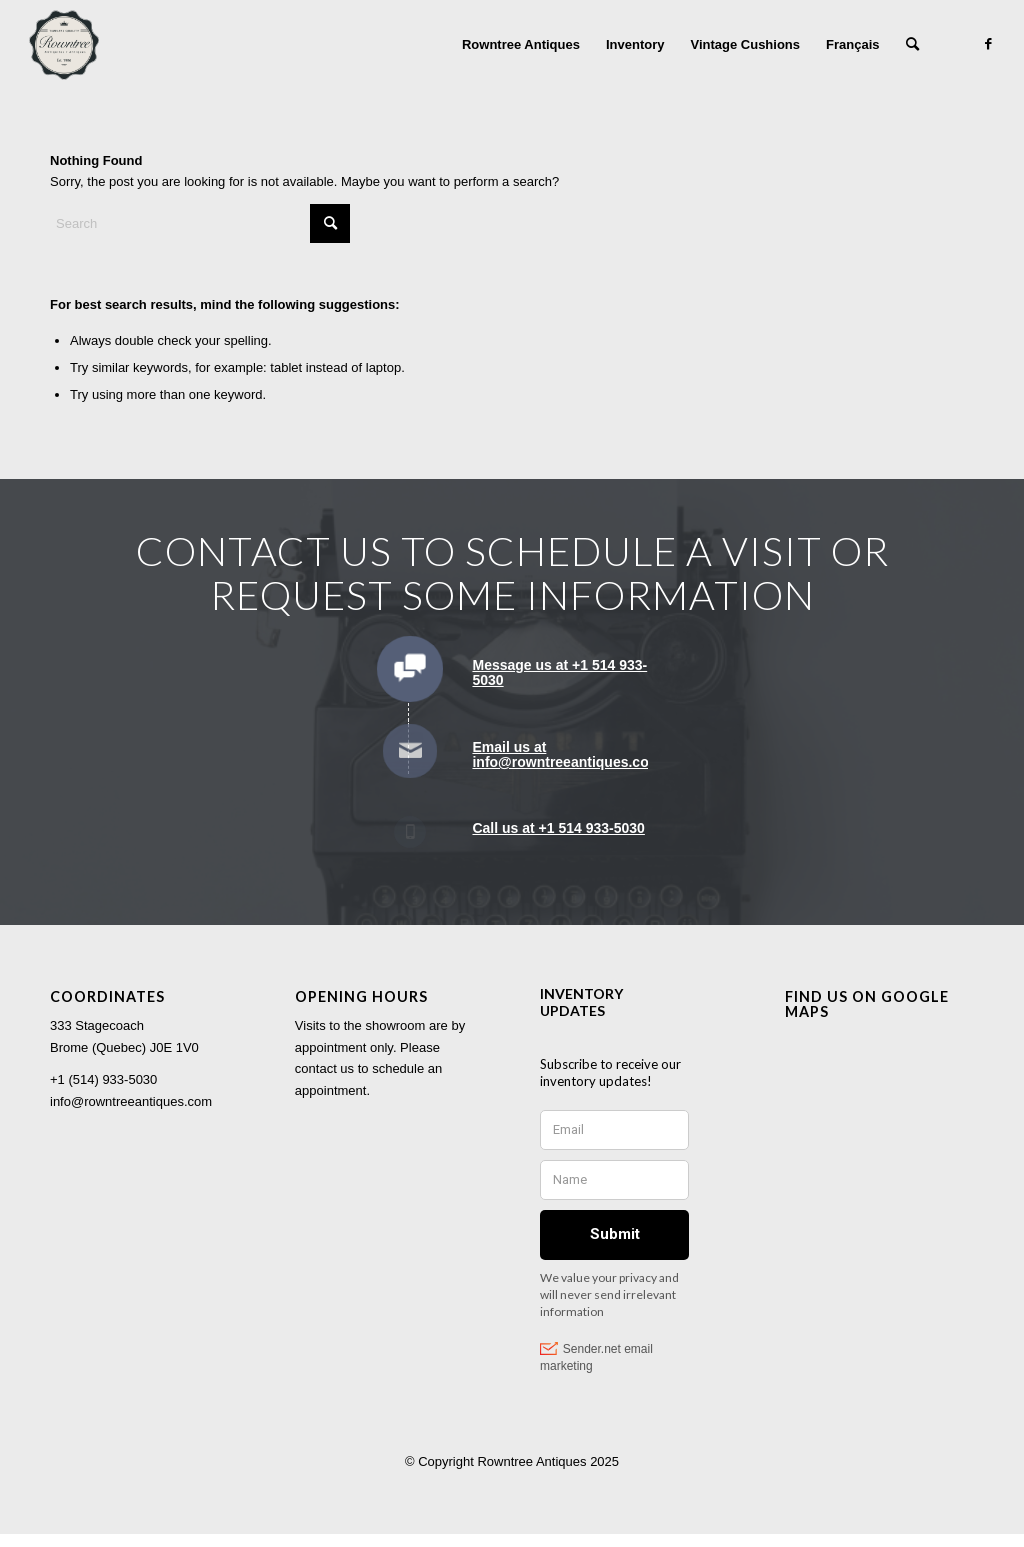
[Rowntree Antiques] (64, 45)
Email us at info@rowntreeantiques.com (566, 754)
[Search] (912, 45)
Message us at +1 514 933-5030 (559, 672)
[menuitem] (521, 45)
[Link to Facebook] (989, 44)
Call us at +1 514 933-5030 (558, 828)
